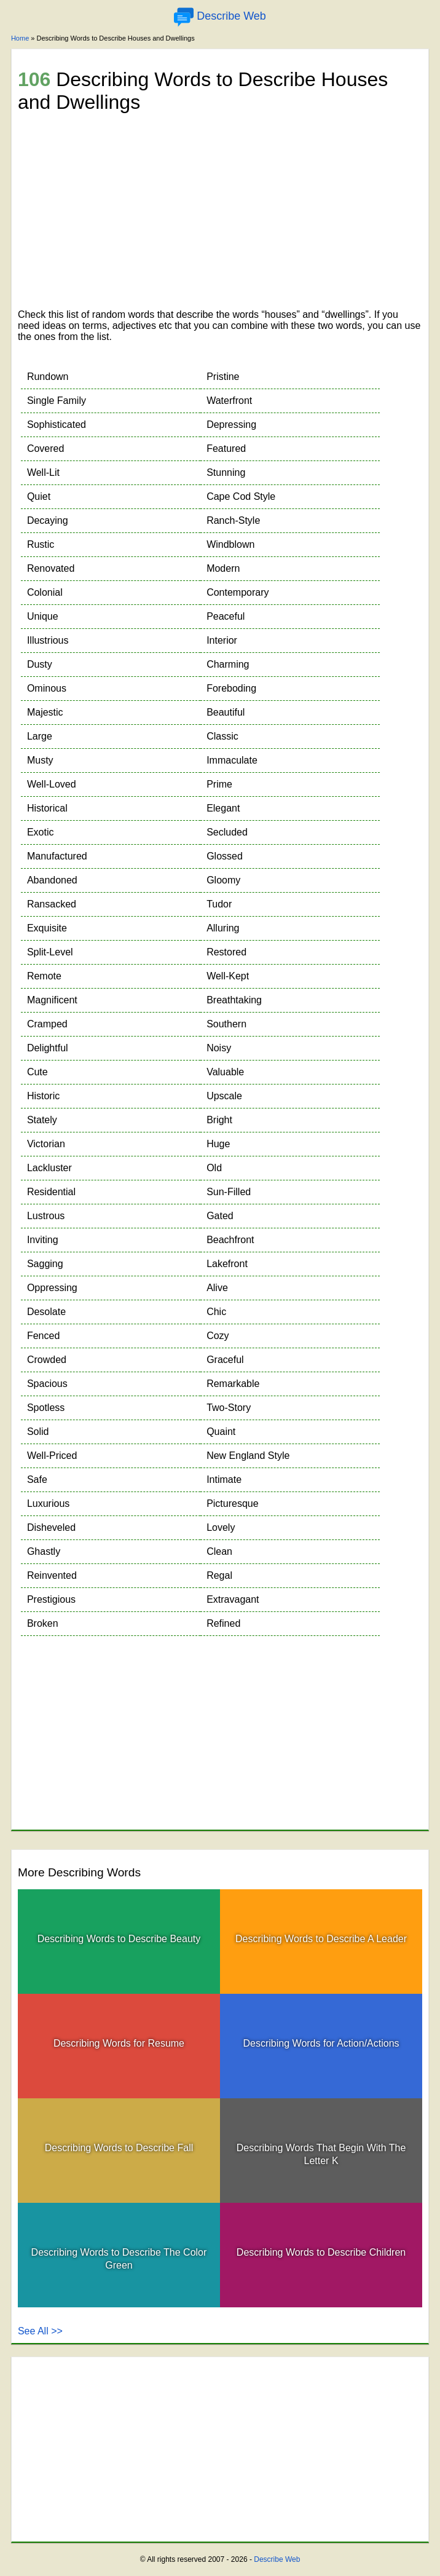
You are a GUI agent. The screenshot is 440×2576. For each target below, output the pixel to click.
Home (20, 38)
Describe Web (277, 2559)
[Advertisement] (220, 213)
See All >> (40, 2331)
